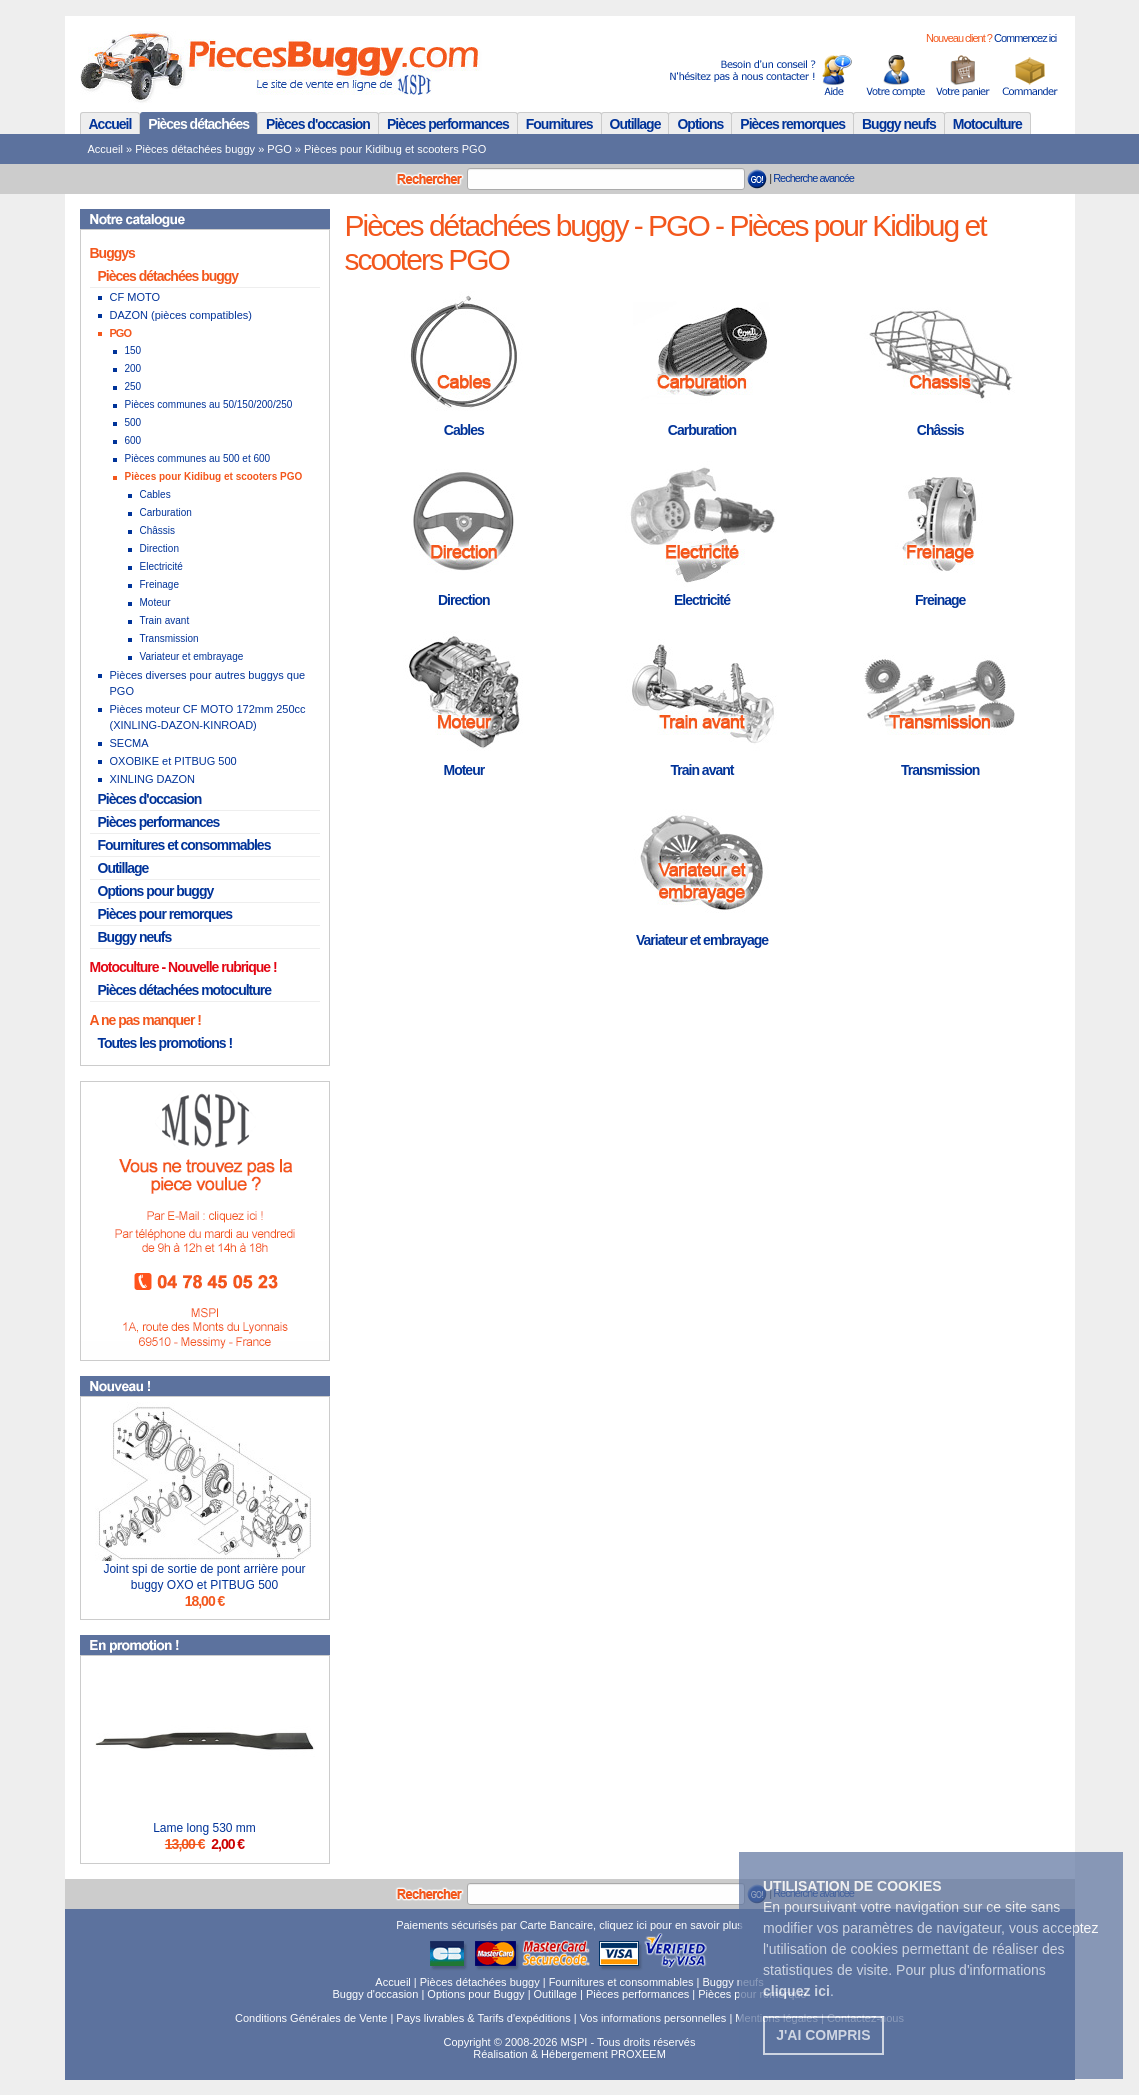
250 (133, 386)
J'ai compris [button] (823, 2035)
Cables (155, 494)
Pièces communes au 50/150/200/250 (209, 404)
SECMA (129, 743)
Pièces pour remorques (165, 914)
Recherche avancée (813, 178)
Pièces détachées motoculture (185, 990)
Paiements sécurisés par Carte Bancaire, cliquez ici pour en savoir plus (569, 1925)
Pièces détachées (198, 124)
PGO (279, 149)
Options (700, 124)
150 (133, 350)
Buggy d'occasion (375, 1994)
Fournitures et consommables (184, 845)
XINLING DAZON (153, 779)
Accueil (110, 124)
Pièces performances (448, 124)
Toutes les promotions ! (165, 1043)
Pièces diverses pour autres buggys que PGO (208, 683)
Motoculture (987, 124)
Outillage (635, 124)
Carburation (166, 512)
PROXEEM (638, 2054)
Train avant (165, 620)
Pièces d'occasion (318, 124)
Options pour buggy (156, 891)
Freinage (159, 584)
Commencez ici (1025, 38)
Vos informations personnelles (653, 2018)
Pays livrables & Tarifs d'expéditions (483, 2018)
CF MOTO (135, 297)
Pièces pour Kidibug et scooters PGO (395, 149)
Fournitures (559, 124)
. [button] (798, 1991)
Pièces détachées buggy (195, 149)
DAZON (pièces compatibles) (181, 315)
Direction (159, 548)
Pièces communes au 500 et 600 (198, 458)
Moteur (155, 602)
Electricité (161, 566)
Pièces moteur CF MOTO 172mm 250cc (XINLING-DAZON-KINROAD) (208, 717)
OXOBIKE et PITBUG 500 (173, 761)
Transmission (169, 638)
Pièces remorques (792, 124)
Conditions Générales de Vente (311, 2018)
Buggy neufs (899, 124)
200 (133, 368)
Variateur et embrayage (192, 656)
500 (133, 422)
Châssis (158, 530)
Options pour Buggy (475, 1994)
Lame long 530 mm (204, 1828)
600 (133, 440)
